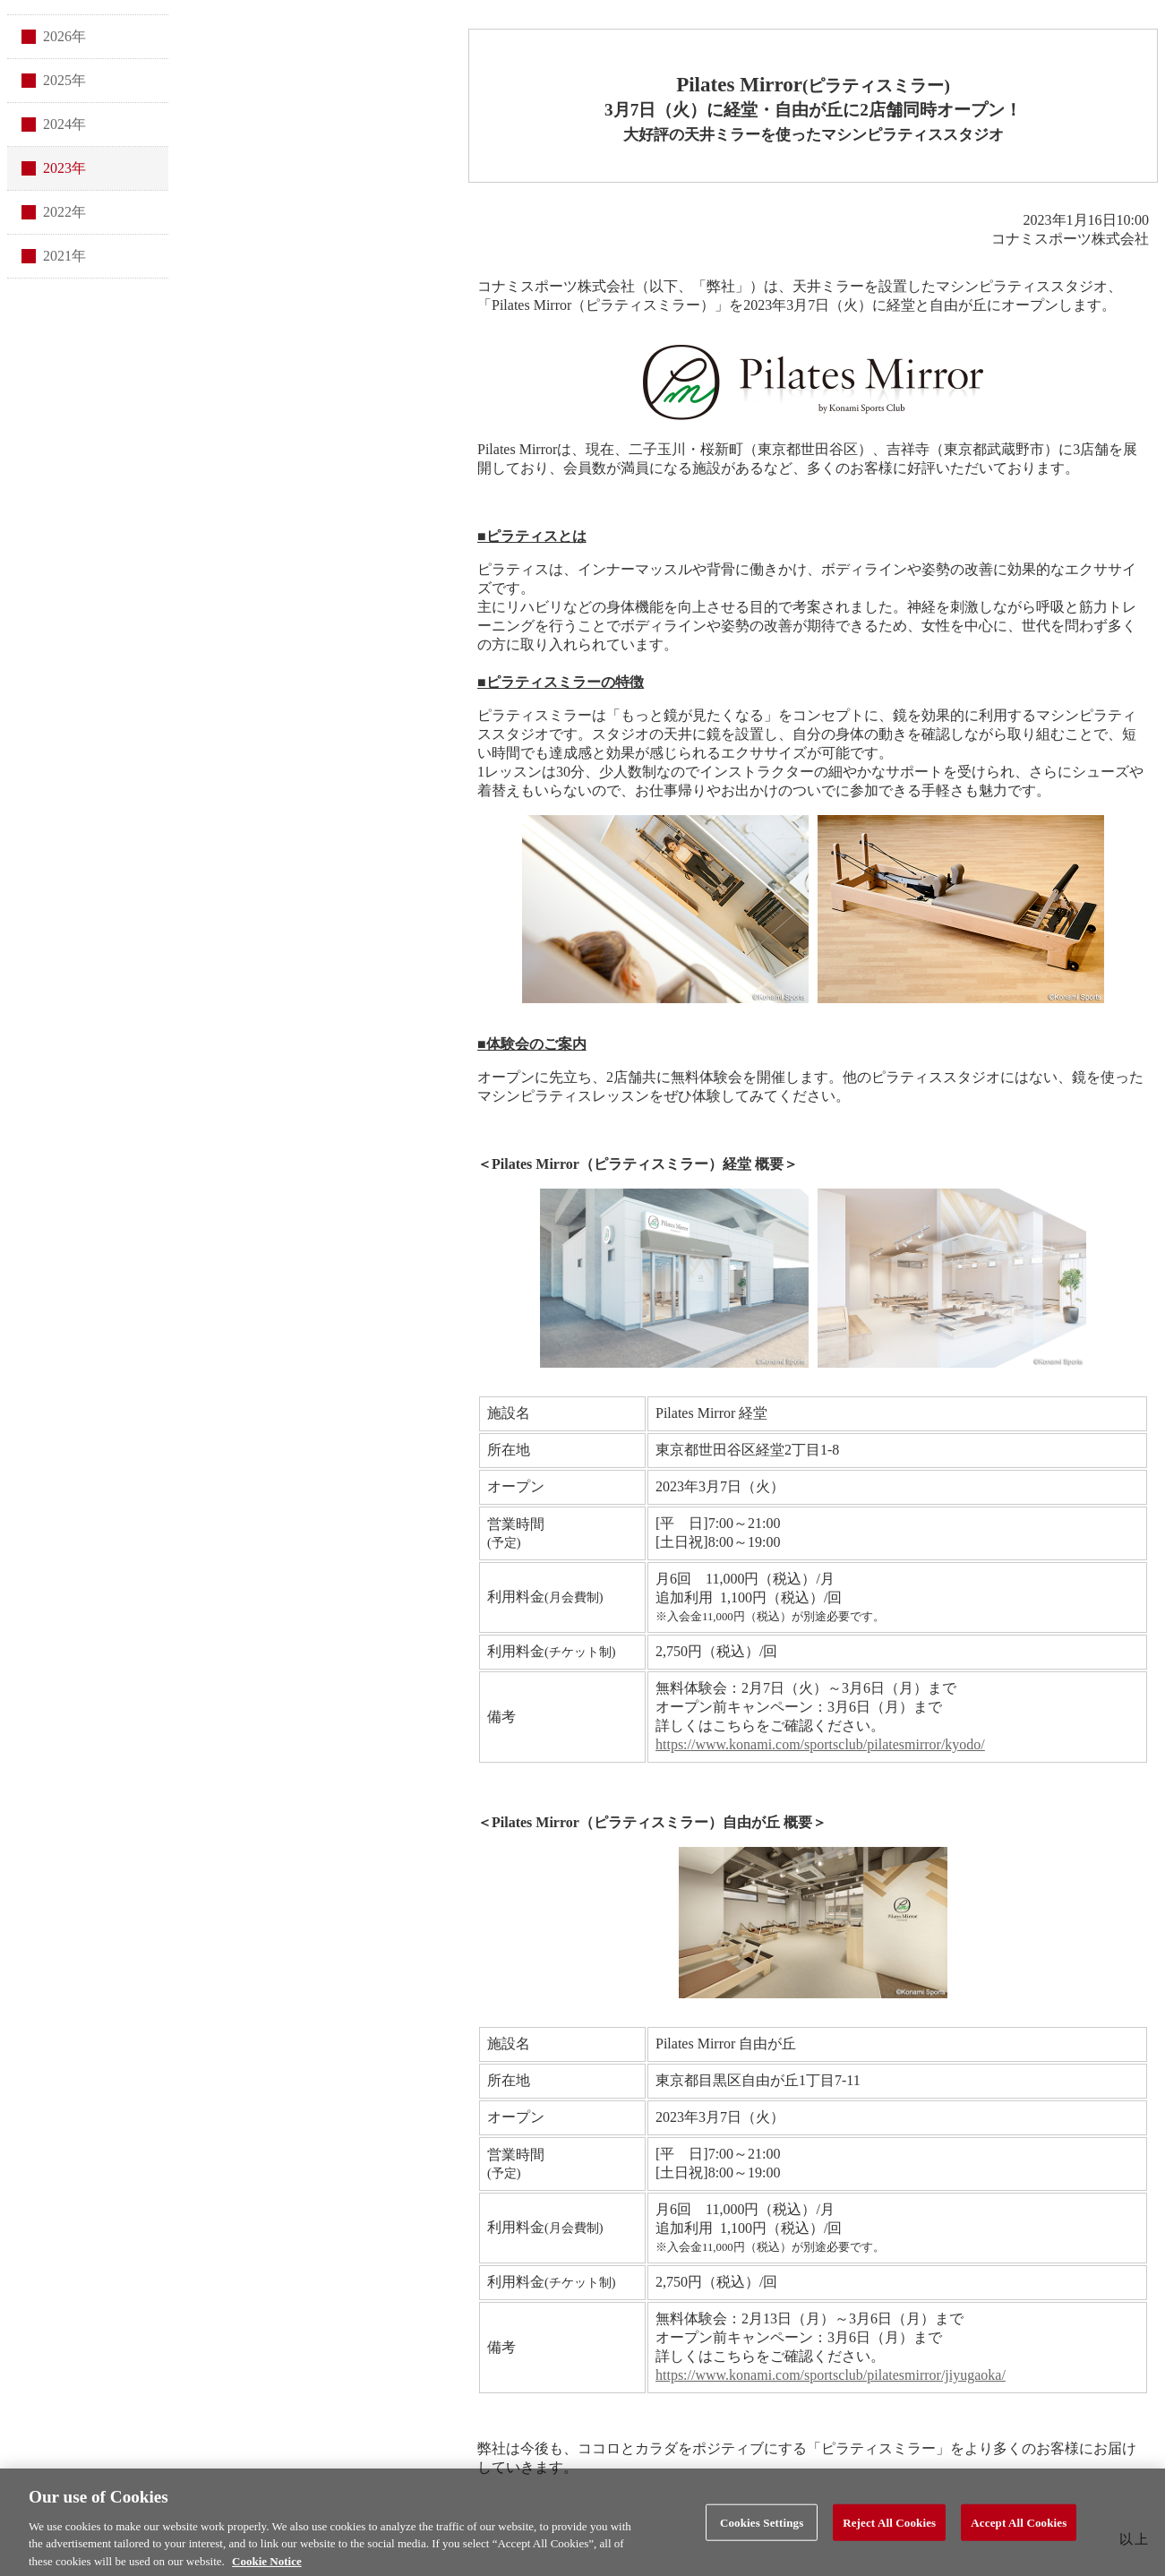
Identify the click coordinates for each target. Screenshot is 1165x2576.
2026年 (64, 36)
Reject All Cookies (889, 2528)
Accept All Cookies (1018, 2528)
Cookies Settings (761, 2528)
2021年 (64, 255)
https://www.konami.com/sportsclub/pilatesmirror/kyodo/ (820, 1744)
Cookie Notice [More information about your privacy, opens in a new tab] (267, 2567)
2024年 (64, 124)
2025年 (64, 80)
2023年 (64, 168)
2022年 (64, 211)
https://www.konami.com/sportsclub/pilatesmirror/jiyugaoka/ (830, 2375)
